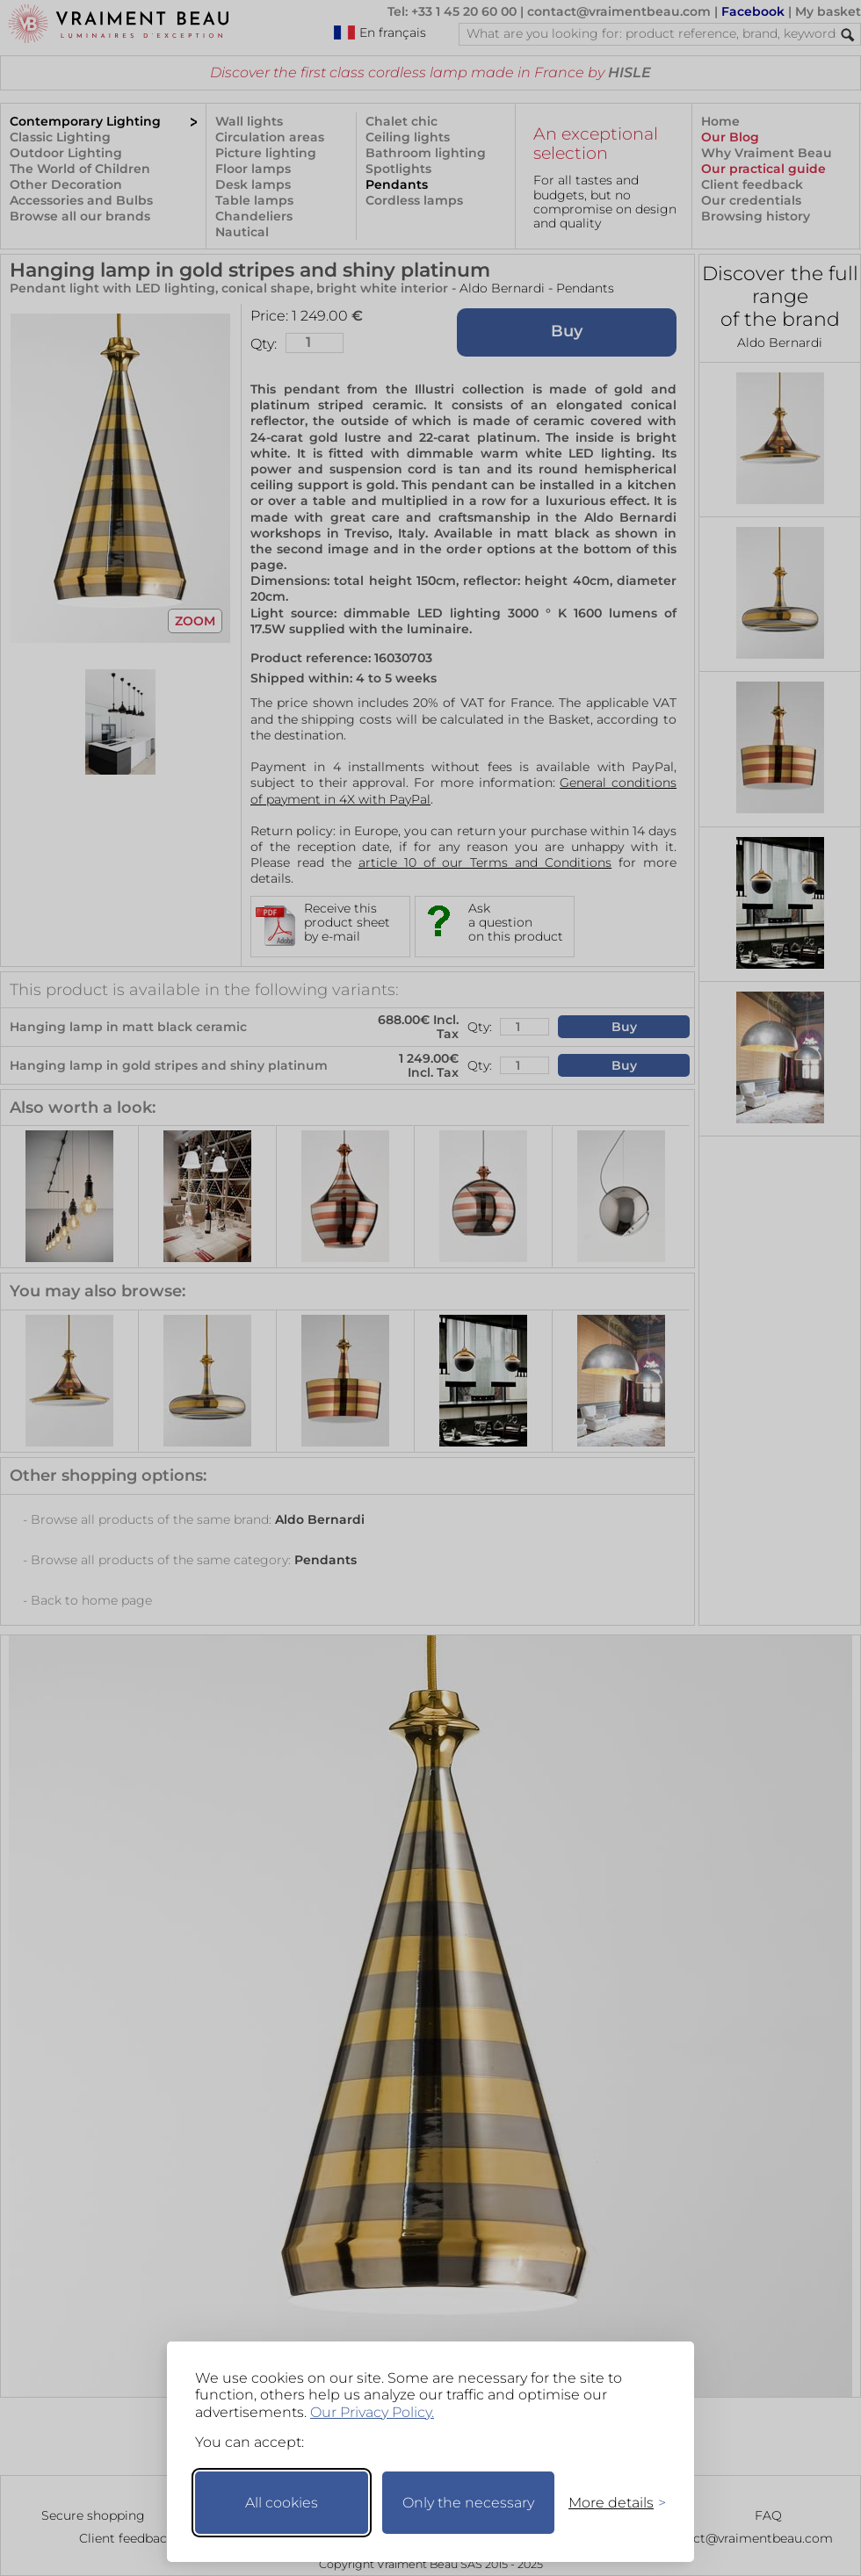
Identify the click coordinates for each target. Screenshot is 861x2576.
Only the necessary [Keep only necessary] (468, 2502)
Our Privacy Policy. (372, 2412)
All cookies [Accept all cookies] (281, 2502)
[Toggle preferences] (609, 2502)
